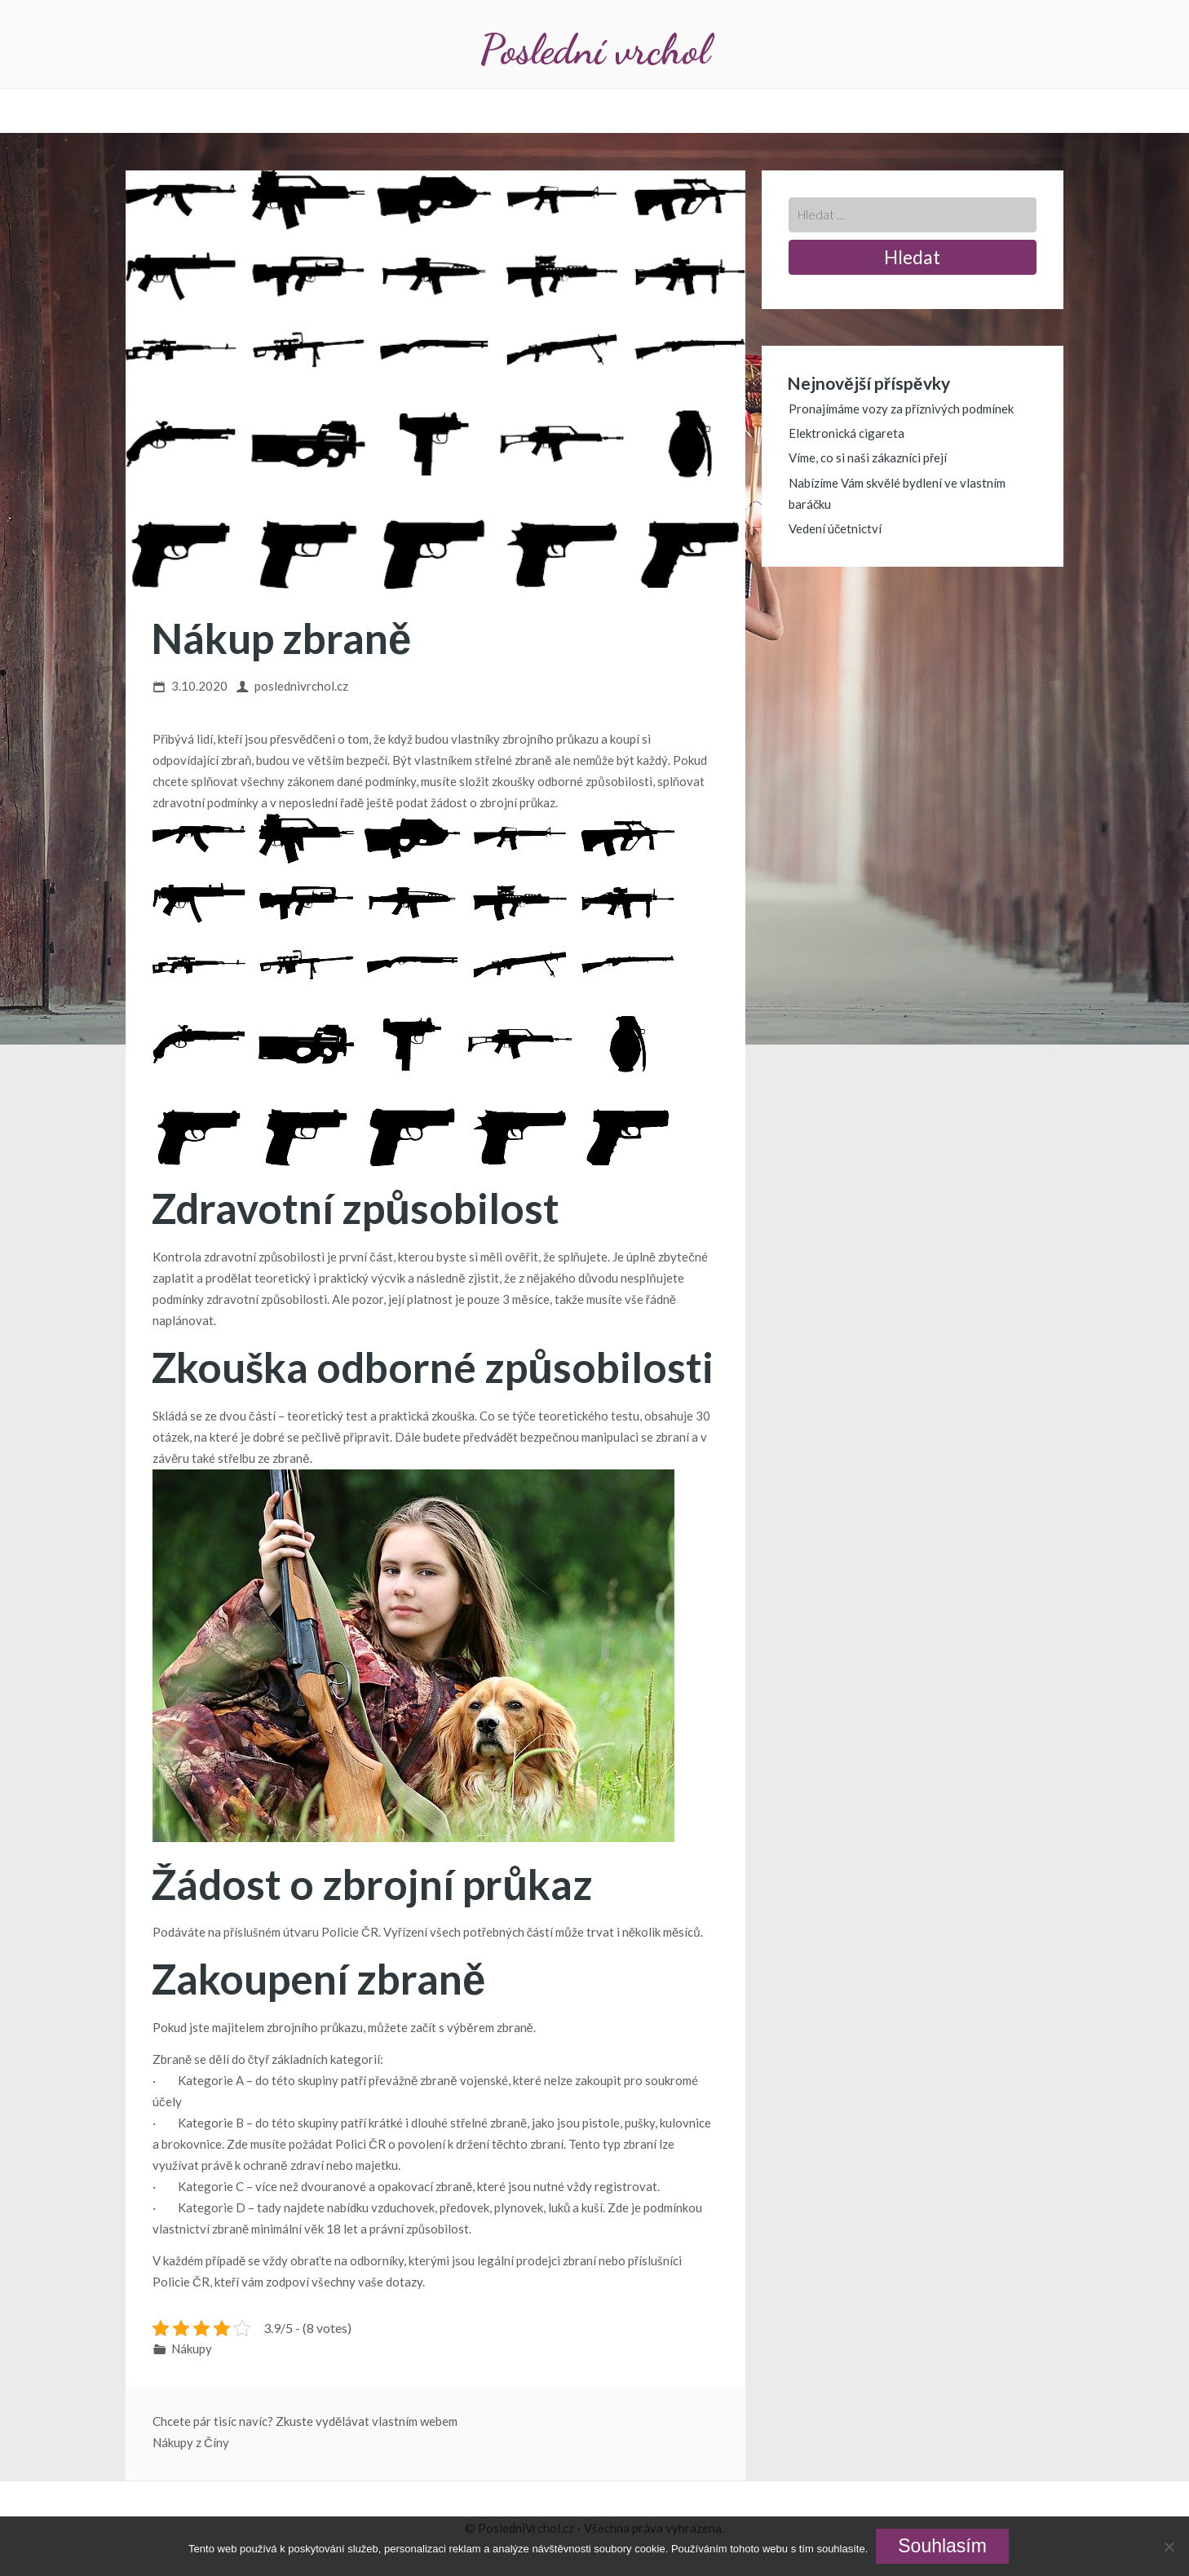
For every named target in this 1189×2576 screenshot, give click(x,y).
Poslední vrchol (594, 49)
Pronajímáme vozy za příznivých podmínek (901, 408)
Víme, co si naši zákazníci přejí (868, 457)
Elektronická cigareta (846, 433)
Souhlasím (942, 2545)
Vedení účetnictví (835, 528)
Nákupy (191, 2348)
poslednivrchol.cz (301, 685)
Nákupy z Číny (190, 2442)
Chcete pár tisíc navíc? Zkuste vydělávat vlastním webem (304, 2421)
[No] (1168, 2546)
